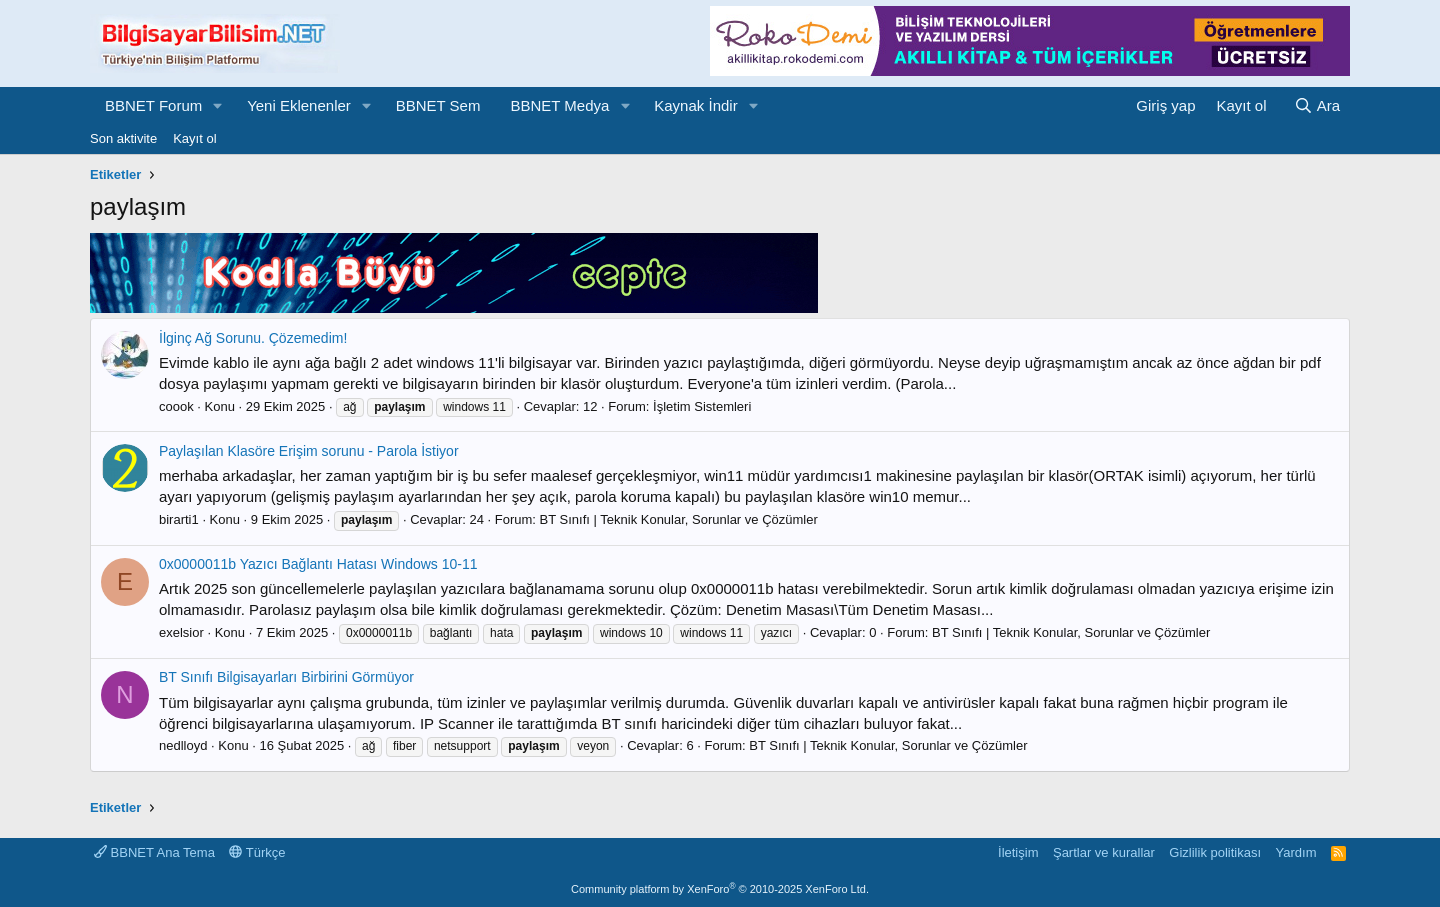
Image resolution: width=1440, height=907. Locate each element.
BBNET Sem (438, 105)
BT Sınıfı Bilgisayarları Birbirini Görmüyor (286, 677)
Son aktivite (123, 138)
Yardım (1296, 852)
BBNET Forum (153, 105)
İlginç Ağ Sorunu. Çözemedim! (253, 338)
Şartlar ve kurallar (1104, 852)
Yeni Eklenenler (299, 105)
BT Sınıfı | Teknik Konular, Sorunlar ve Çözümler (679, 519)
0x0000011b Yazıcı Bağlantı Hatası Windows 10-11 (318, 564)
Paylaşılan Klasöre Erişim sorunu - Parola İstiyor (309, 451)
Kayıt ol (194, 138)
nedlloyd (183, 745)
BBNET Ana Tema (154, 852)
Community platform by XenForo (720, 889)
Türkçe (257, 852)
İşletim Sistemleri (702, 406)
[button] (218, 105)
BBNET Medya (559, 105)
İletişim (1018, 852)
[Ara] (1317, 105)
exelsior (181, 632)
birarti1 (179, 519)
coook (176, 406)
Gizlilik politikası (1215, 852)
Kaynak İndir (695, 105)
